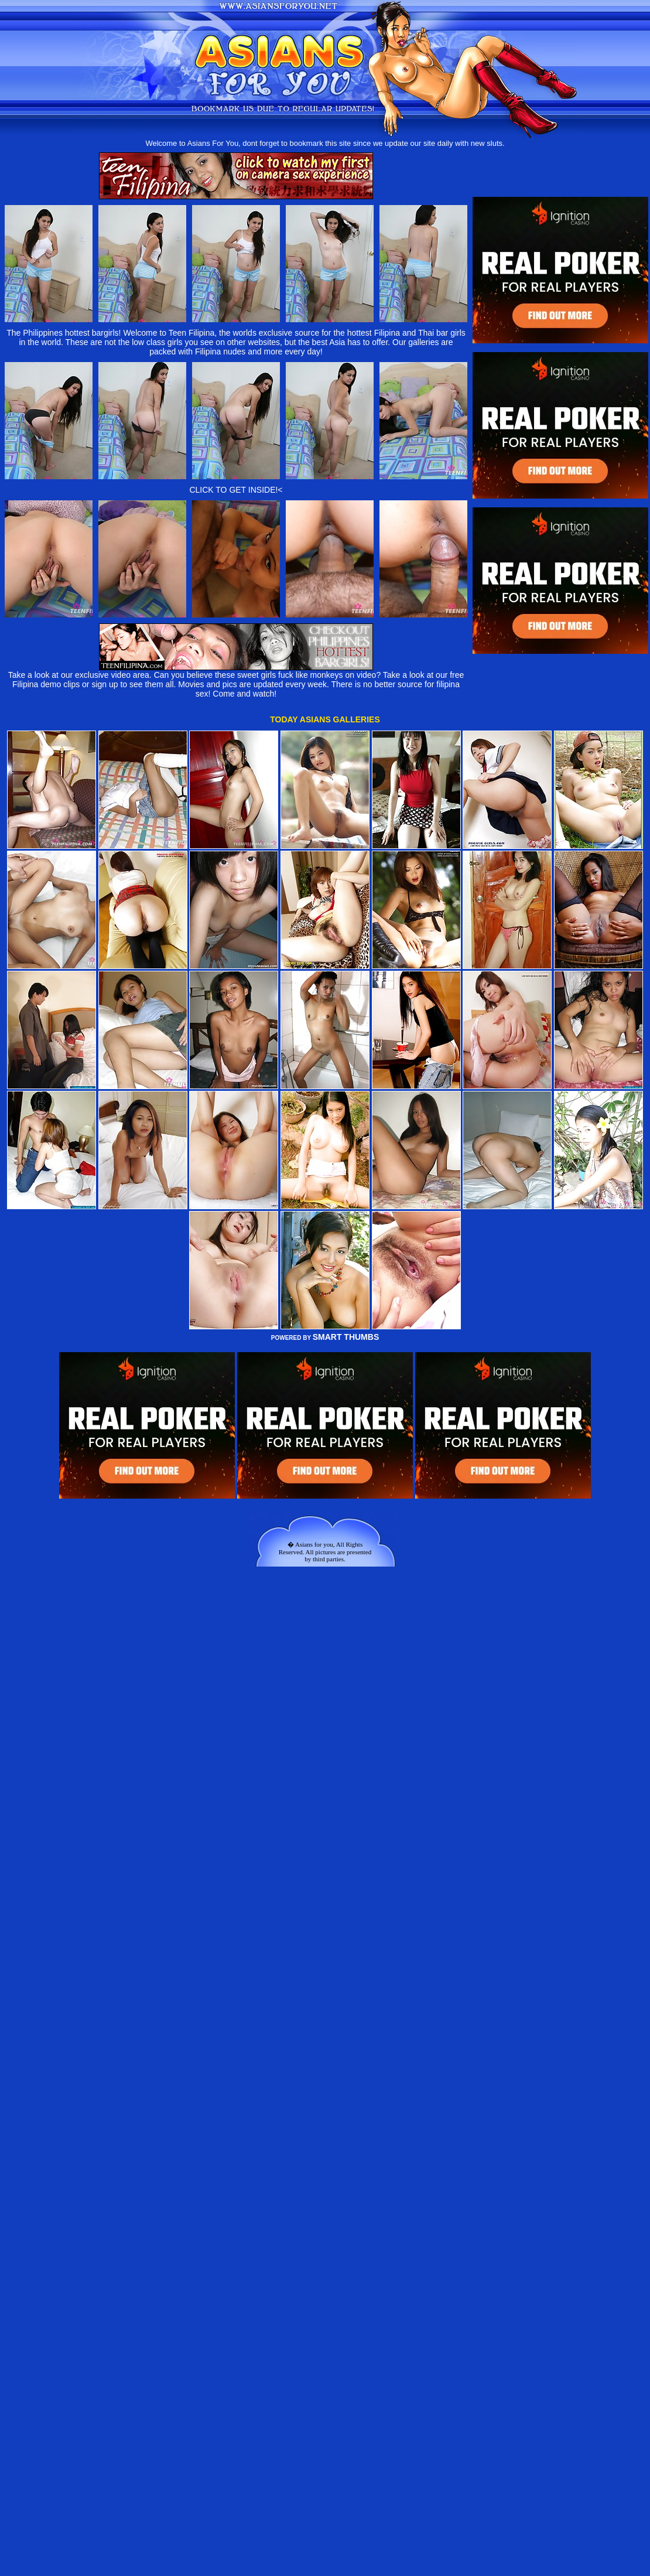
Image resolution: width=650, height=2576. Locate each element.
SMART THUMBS (346, 1337)
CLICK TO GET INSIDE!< (235, 489)
